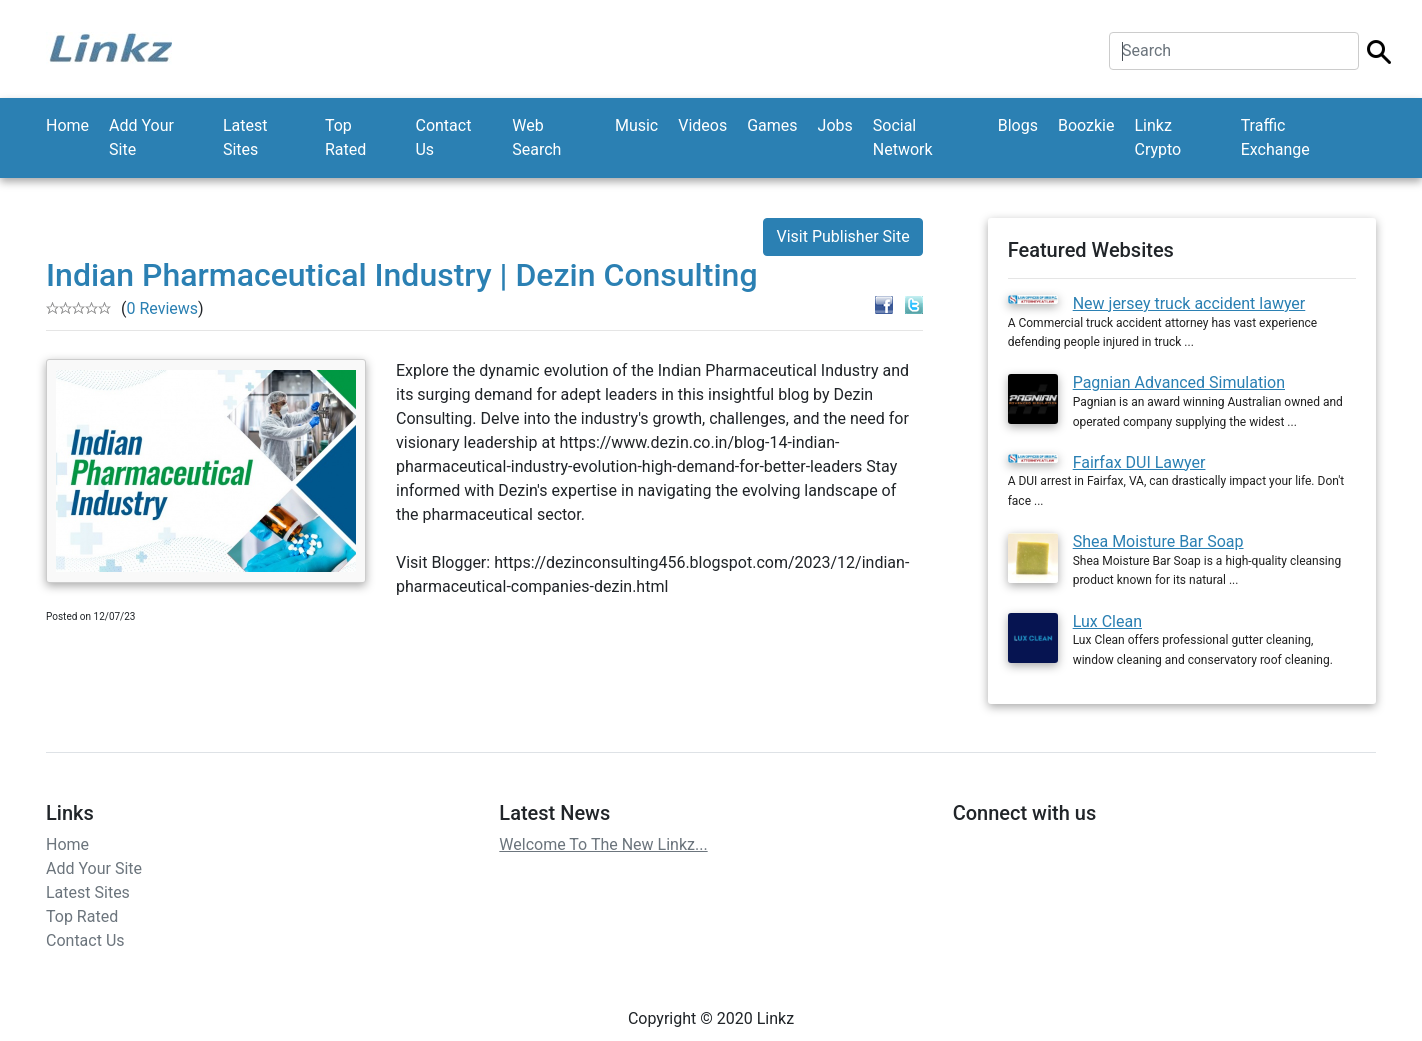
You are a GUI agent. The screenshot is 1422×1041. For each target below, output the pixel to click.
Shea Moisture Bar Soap (1158, 541)
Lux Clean (1107, 621)
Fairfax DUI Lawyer (1139, 462)
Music (636, 125)
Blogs (1018, 125)
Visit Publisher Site (842, 236)
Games (772, 125)
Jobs (835, 125)
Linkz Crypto (1157, 137)
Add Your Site (141, 137)
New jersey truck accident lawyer (1189, 303)
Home (67, 125)
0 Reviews (162, 308)
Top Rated (345, 137)
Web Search (536, 137)
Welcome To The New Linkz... (603, 844)
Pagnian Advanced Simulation (1179, 382)
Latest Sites (245, 137)
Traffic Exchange (1275, 137)
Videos (702, 125)
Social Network (903, 137)
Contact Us (443, 137)
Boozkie (1086, 125)
